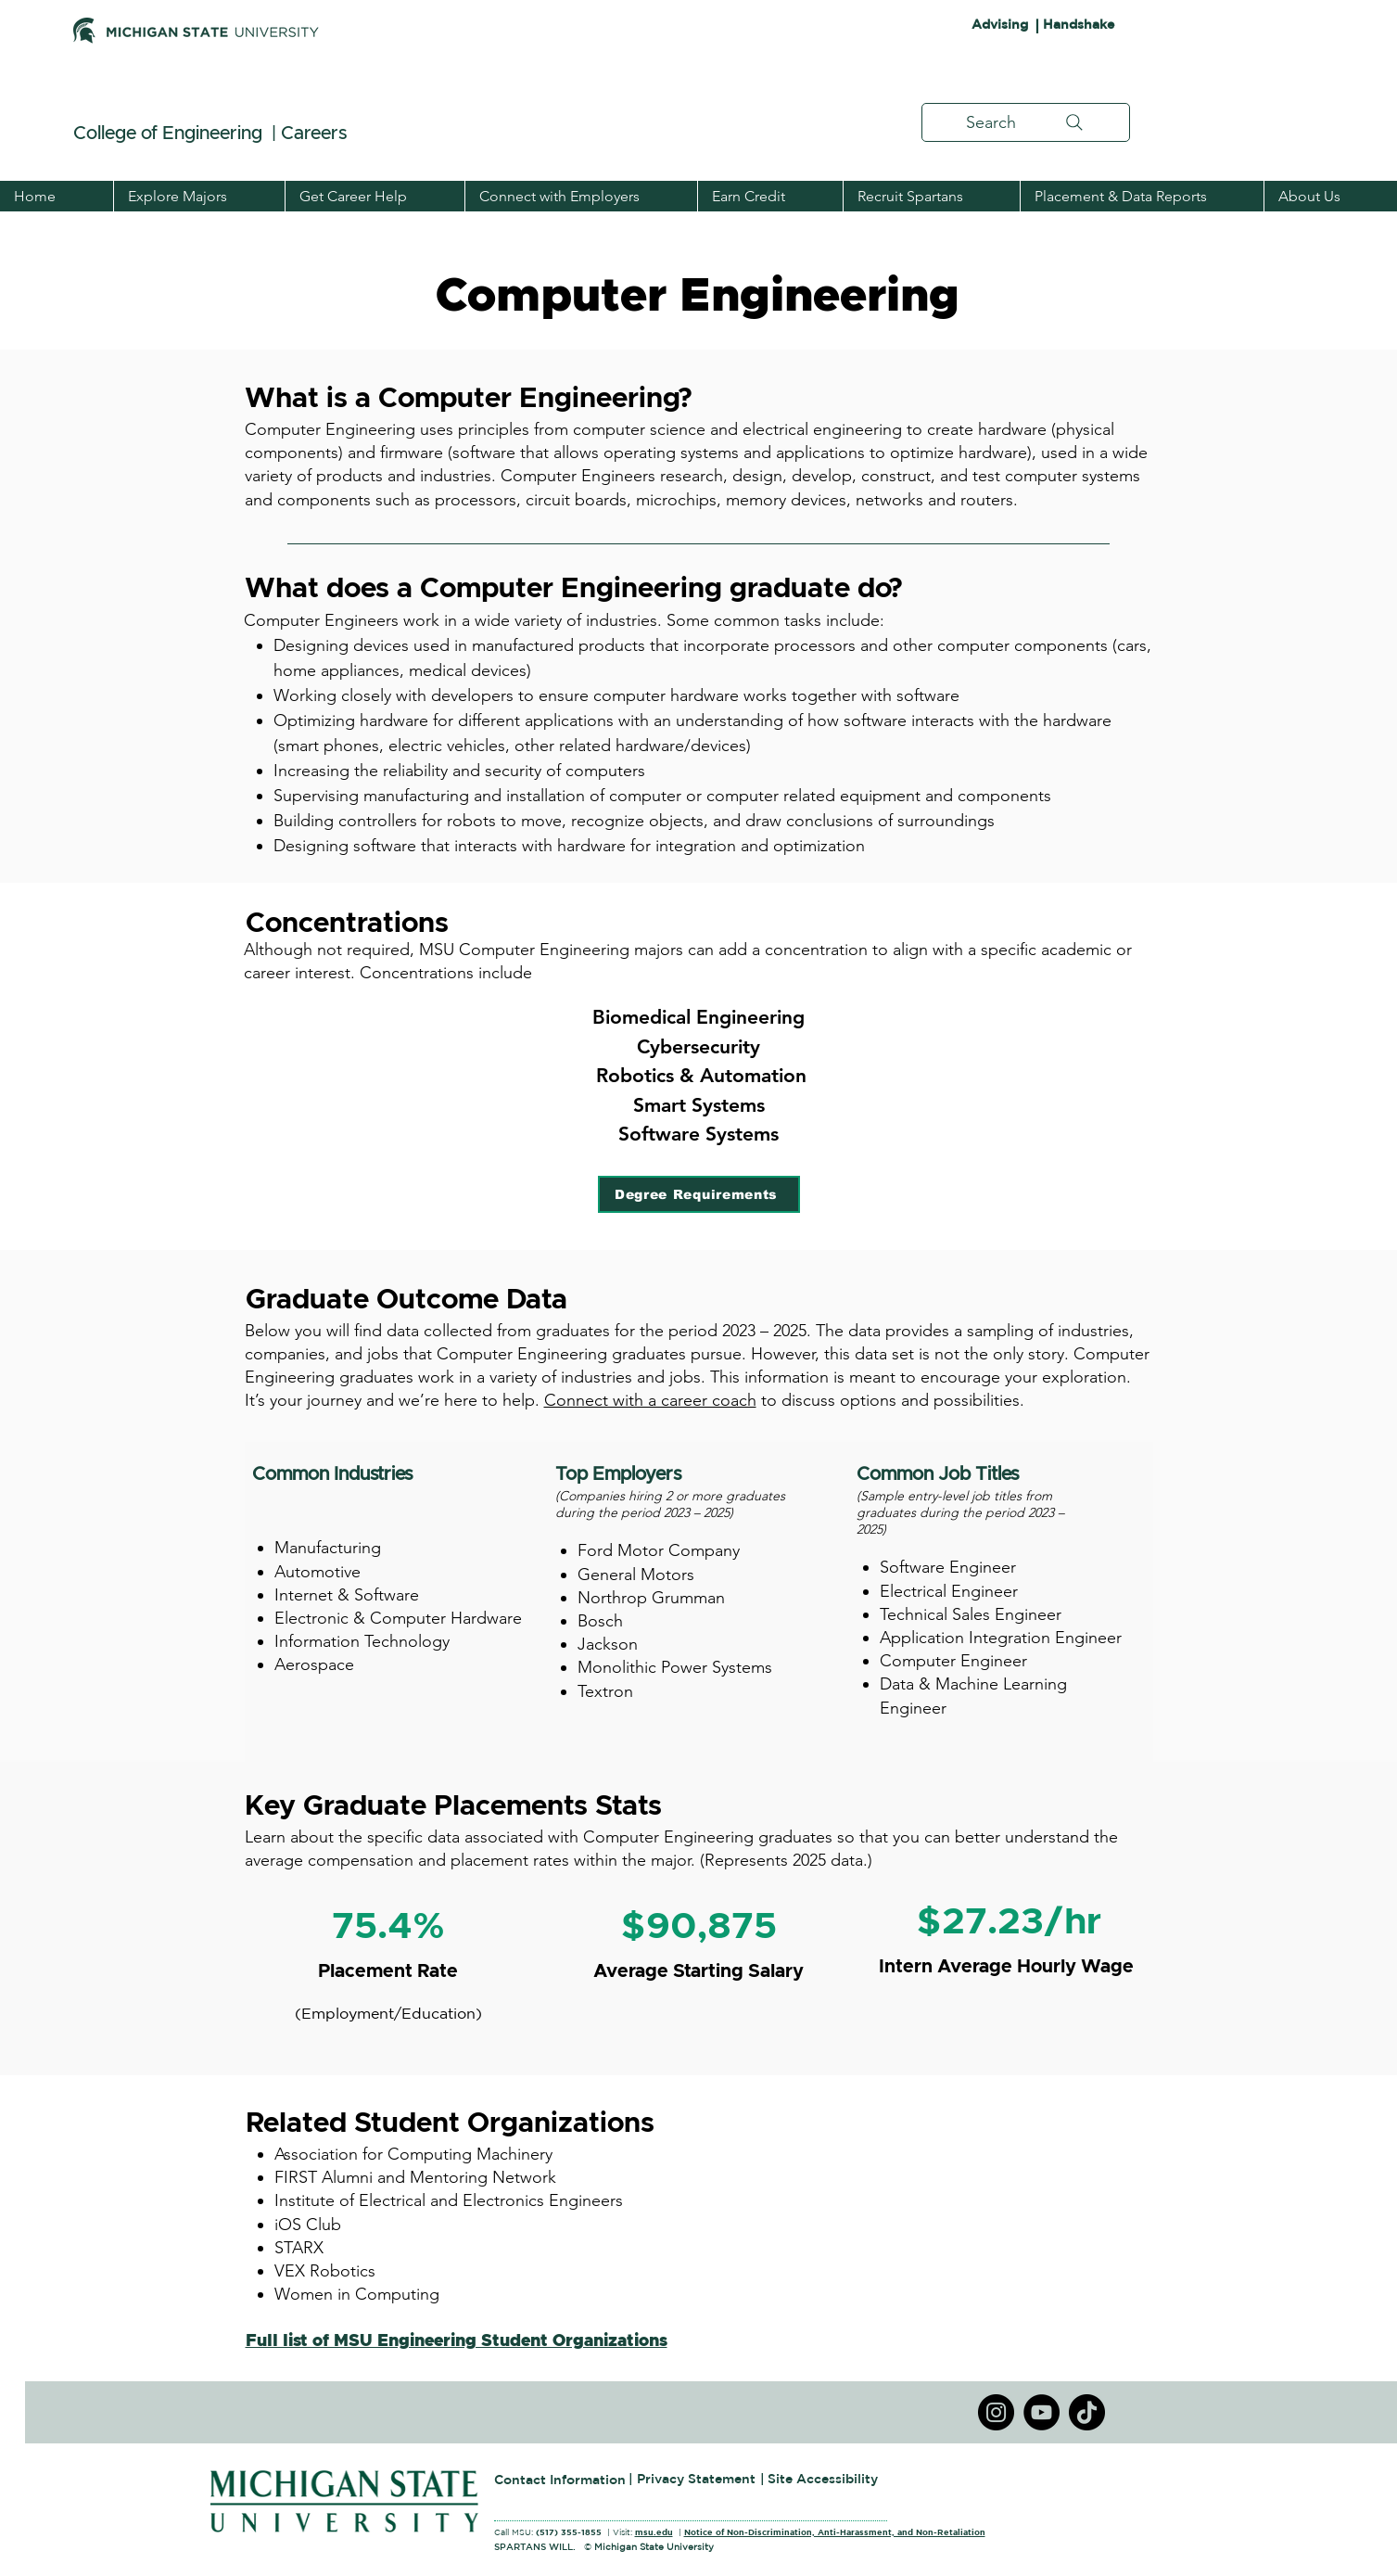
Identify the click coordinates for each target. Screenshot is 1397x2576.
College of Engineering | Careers (212, 133)
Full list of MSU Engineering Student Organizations (456, 2341)
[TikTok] (1087, 2412)
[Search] (1025, 122)
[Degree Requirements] (699, 1194)
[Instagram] (996, 2412)
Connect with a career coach (650, 1400)
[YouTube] (1041, 2412)
